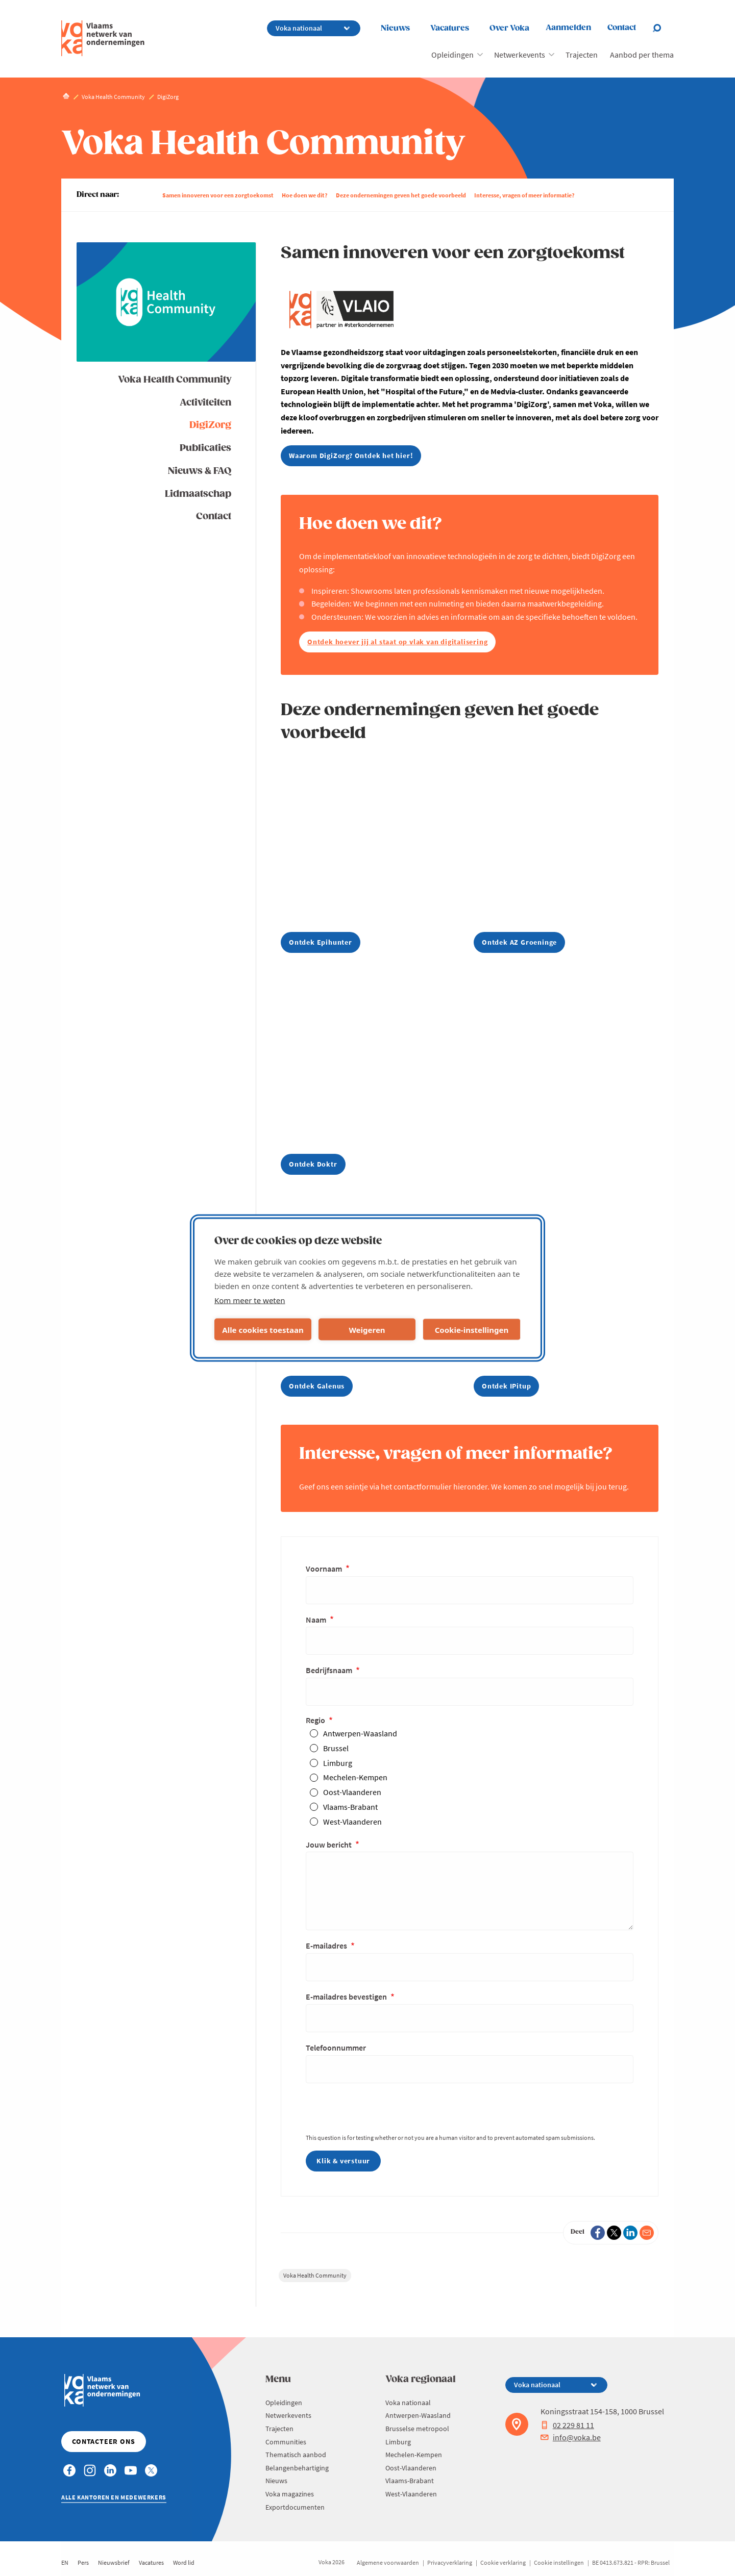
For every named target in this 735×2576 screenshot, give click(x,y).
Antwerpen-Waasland (360, 1733)
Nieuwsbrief (114, 2562)
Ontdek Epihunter (320, 942)
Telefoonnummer (336, 2047)
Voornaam (325, 1568)
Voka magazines (289, 2493)
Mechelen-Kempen (355, 1777)
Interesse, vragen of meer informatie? (524, 195)
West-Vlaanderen (352, 1821)
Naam (317, 1619)
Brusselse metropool (417, 2428)
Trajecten (582, 54)
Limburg (337, 1763)
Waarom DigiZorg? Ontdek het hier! (351, 455)
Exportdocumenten (295, 2507)
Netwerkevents (519, 54)
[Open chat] (663, 28)
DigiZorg (210, 425)
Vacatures (449, 28)
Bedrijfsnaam (330, 1670)
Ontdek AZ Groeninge (519, 942)
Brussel (336, 1748)
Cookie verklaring (503, 2562)
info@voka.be (571, 2437)
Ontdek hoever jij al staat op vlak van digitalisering (397, 641)
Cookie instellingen (559, 2562)
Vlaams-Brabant (350, 1807)
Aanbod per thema (642, 54)
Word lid (183, 2562)
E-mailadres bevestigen (347, 1996)
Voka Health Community (174, 379)
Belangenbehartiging (297, 2467)
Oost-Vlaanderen (352, 1792)
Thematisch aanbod (295, 2454)
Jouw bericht (329, 1844)
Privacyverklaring (449, 2562)
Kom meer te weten (249, 1300)
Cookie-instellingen (472, 1329)
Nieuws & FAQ (199, 471)
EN (64, 2562)
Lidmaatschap (198, 494)
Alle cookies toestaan (262, 1329)
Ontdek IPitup (506, 1386)
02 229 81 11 (567, 2425)
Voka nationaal (408, 2402)
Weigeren (367, 1329)
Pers (83, 2562)
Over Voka (509, 28)
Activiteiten (205, 402)
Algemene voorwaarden (388, 2562)
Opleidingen (452, 54)
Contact (213, 516)
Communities (285, 2441)
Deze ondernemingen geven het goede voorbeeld (401, 195)
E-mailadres (327, 1945)
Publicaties (205, 448)
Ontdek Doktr (313, 1164)
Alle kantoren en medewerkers (113, 2497)
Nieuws (395, 28)
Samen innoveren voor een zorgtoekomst (218, 195)
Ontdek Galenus (317, 1386)
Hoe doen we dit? (305, 195)
